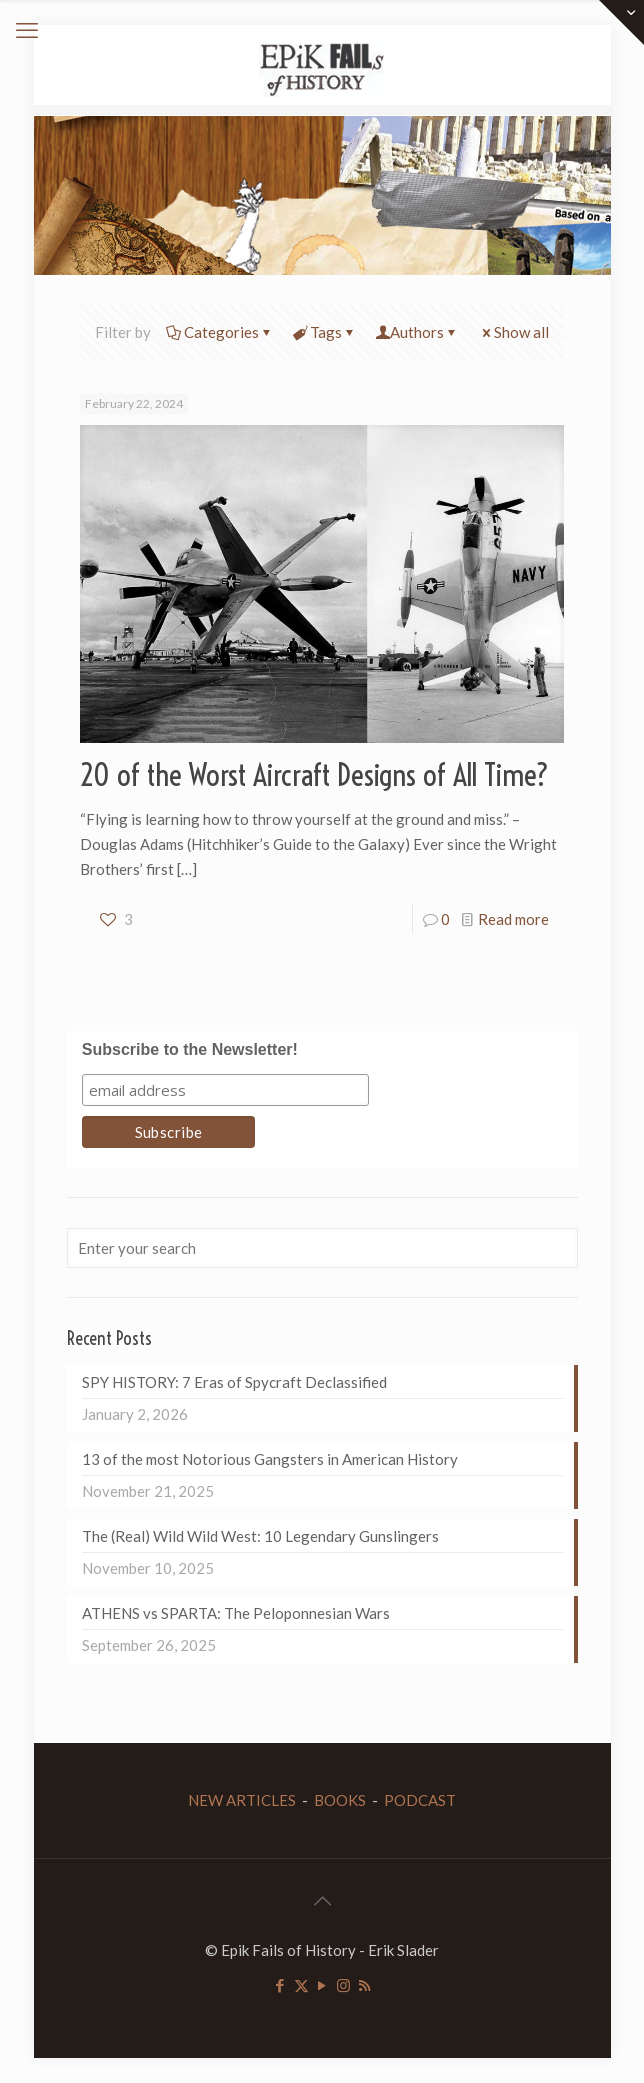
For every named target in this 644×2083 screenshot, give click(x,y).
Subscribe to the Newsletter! (190, 1049)
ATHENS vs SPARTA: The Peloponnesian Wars (236, 1613)
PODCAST (420, 1800)
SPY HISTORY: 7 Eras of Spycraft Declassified (234, 1382)
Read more (513, 919)
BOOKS (340, 1800)
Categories (220, 332)
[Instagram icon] (343, 1985)
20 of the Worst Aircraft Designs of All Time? (314, 775)
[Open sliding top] (621, 22)
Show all (514, 332)
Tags (324, 332)
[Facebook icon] (280, 1985)
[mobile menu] (27, 30)
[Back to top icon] (322, 1900)
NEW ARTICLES (242, 1800)
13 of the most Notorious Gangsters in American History (270, 1459)
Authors (417, 332)
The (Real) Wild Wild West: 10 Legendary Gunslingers (260, 1536)
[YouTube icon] (322, 1985)
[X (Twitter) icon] (301, 1985)
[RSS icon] (364, 1985)
